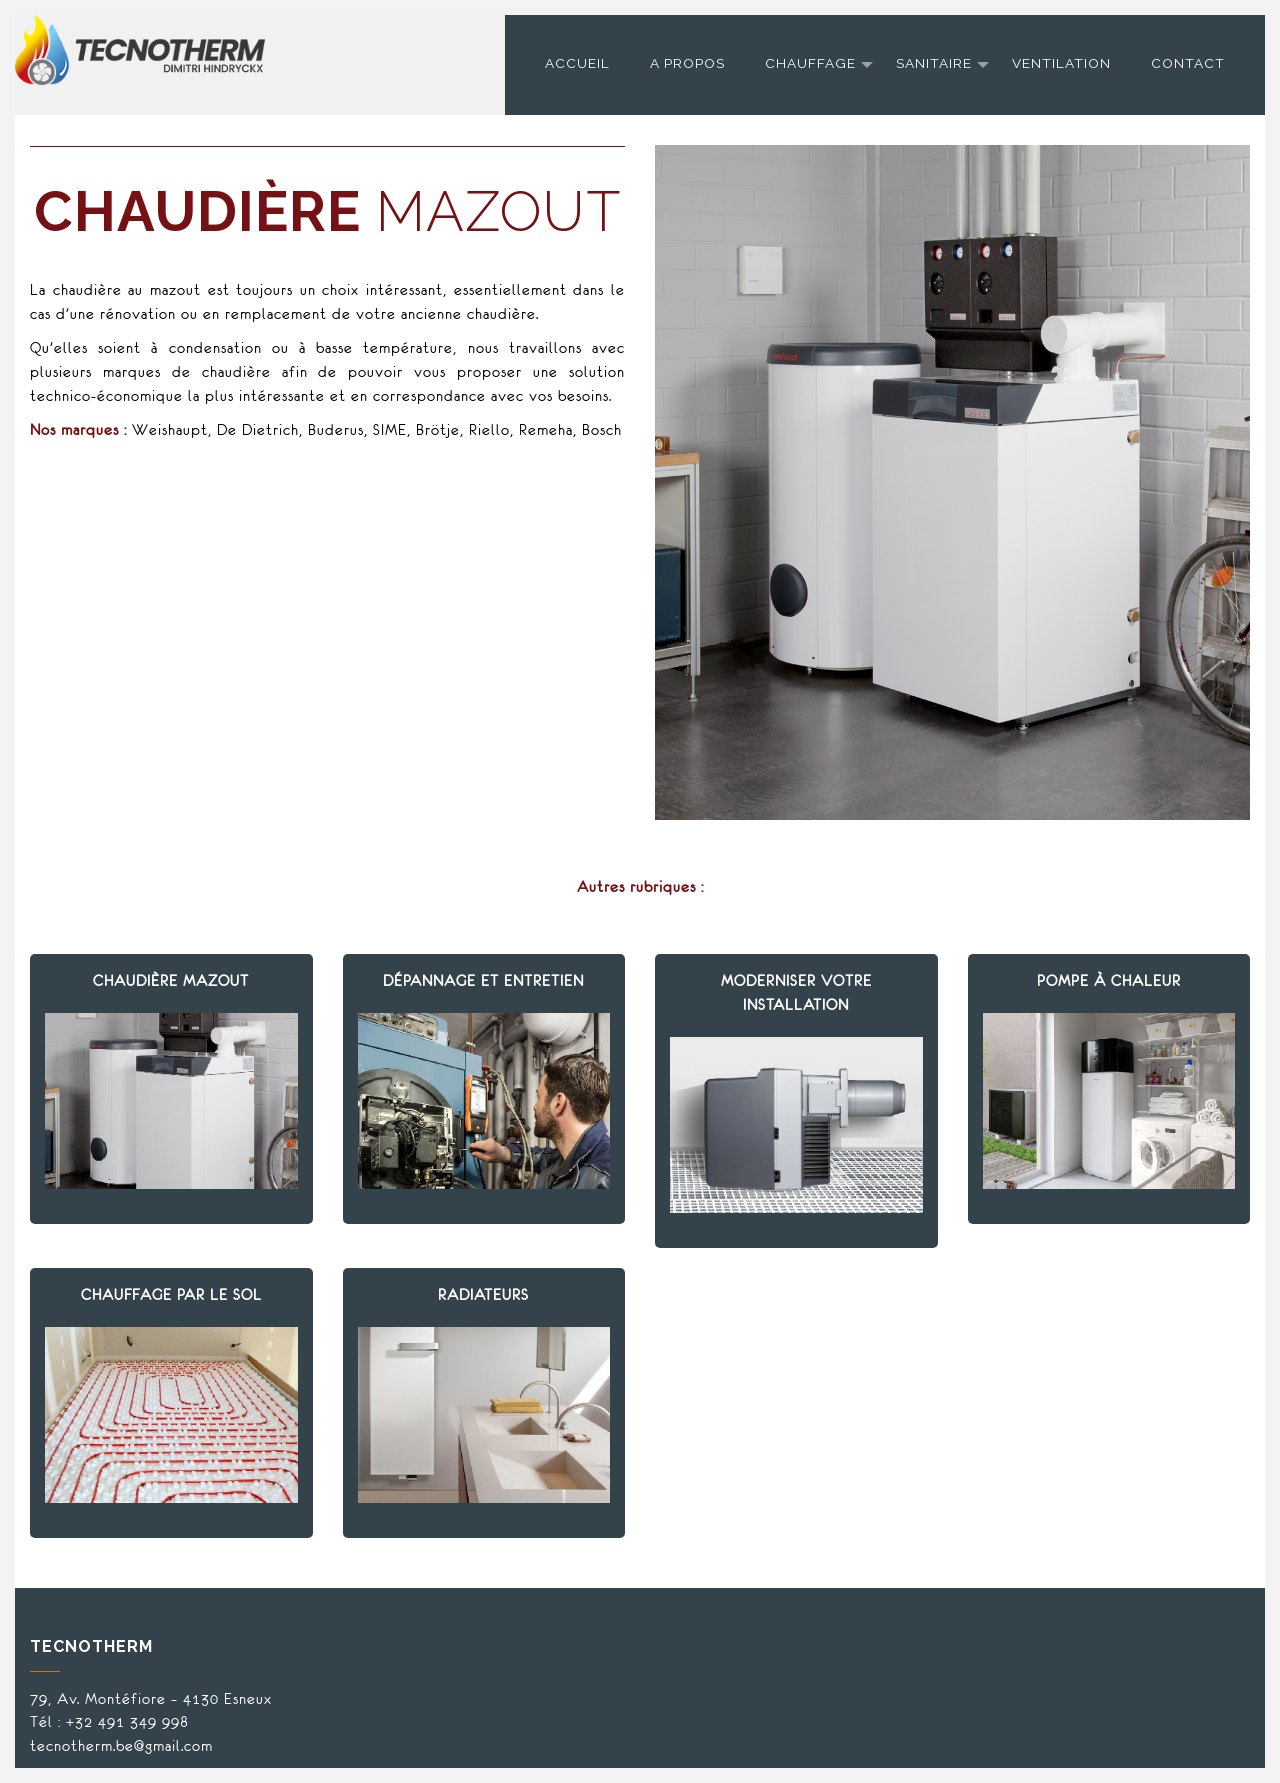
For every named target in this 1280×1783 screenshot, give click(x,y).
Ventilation (1061, 63)
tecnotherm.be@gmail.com (121, 1745)
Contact (1188, 63)
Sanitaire (934, 63)
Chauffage (810, 63)
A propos (687, 63)
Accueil (577, 63)
